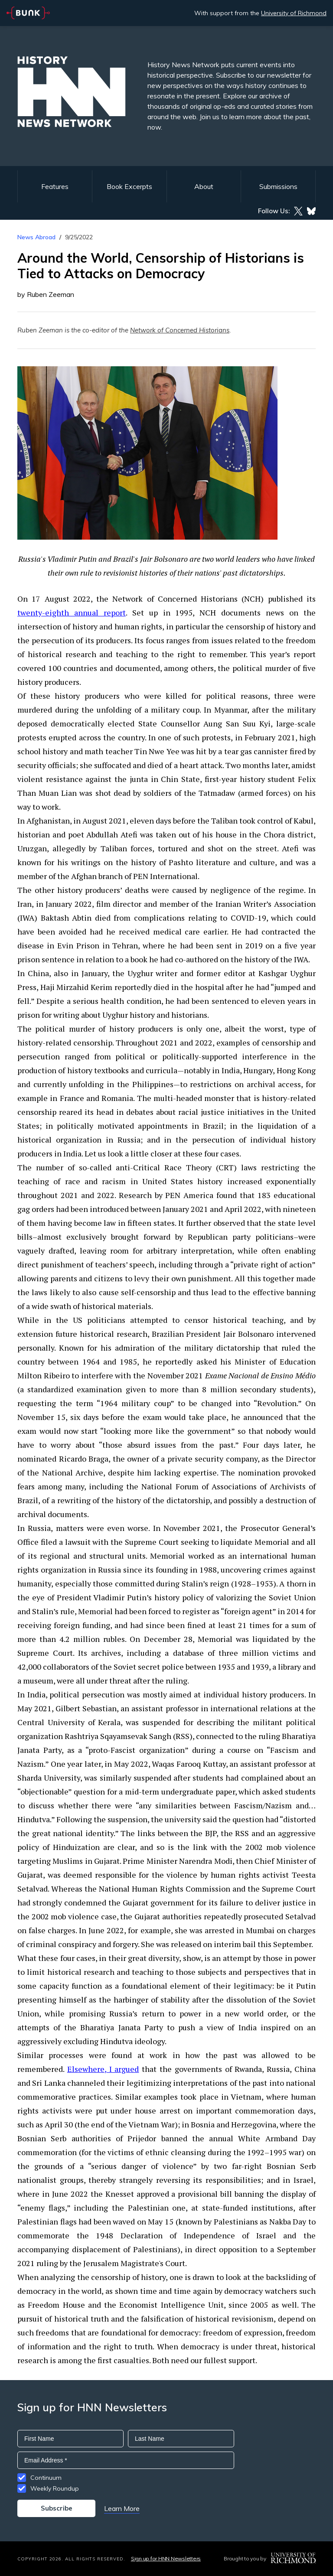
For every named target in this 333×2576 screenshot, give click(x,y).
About (203, 186)
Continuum (46, 2478)
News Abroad (36, 237)
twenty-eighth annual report (71, 612)
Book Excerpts (129, 186)
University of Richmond (293, 13)
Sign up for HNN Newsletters (166, 2558)
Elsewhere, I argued (103, 2069)
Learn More (122, 2508)
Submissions (278, 186)
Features (55, 186)
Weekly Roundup (54, 2488)
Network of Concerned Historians (179, 330)
